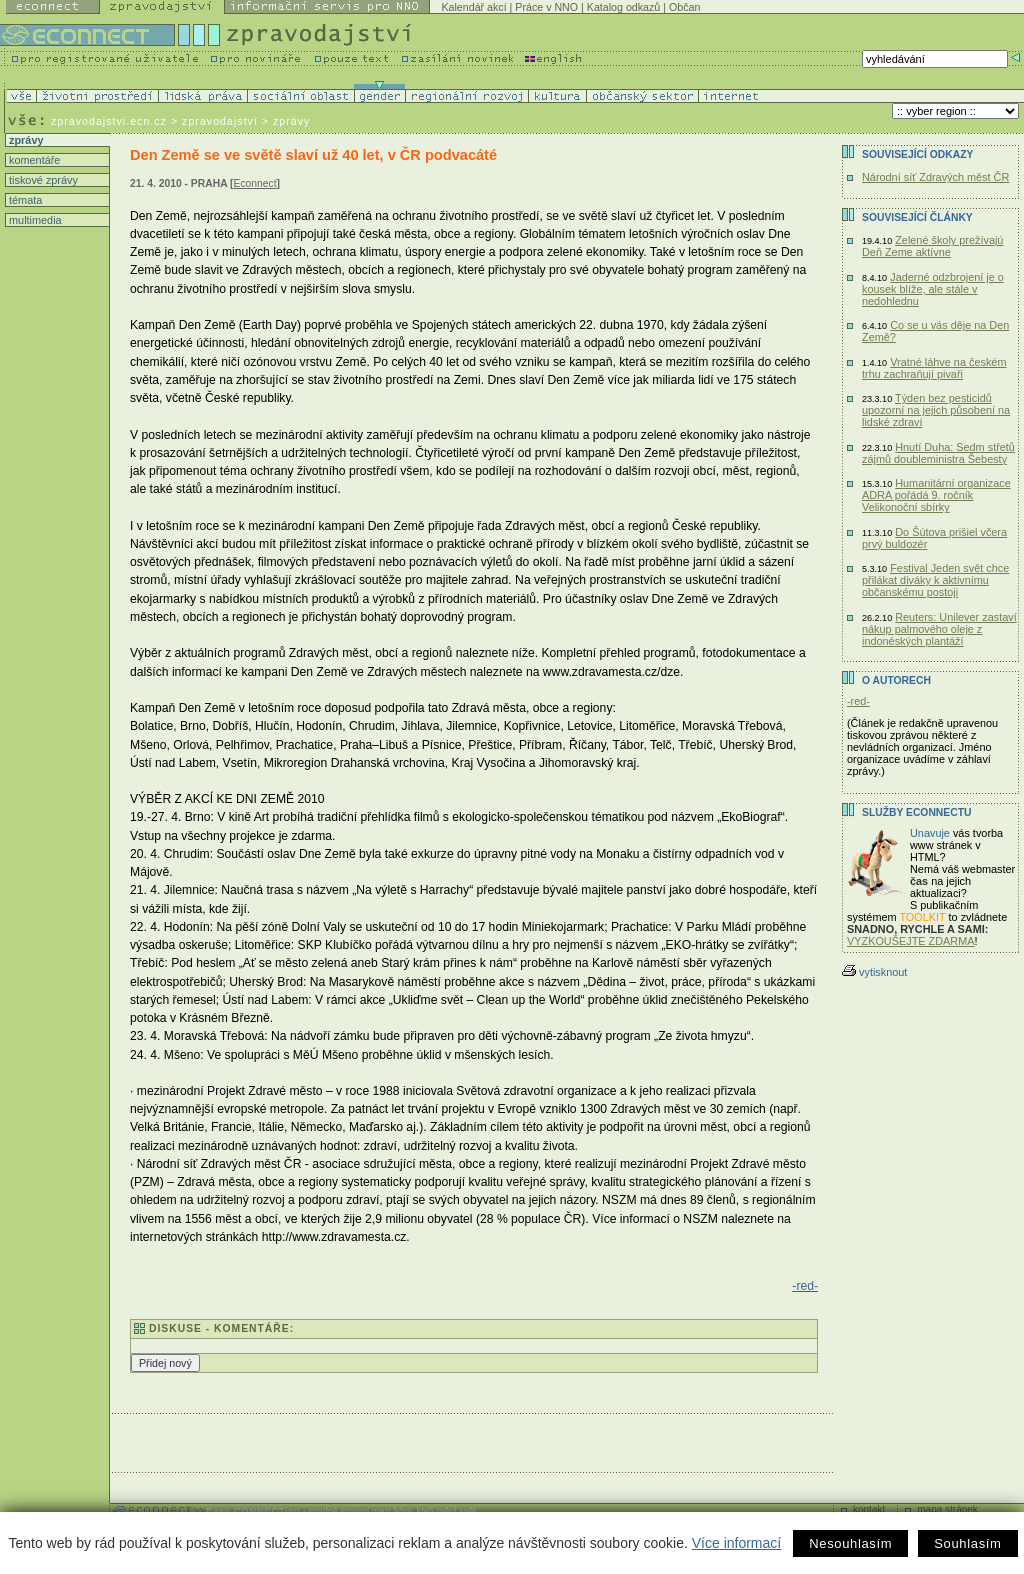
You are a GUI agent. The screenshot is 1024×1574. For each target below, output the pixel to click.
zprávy (24, 140)
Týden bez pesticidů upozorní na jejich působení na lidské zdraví (936, 410)
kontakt (869, 1509)
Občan (684, 7)
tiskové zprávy (42, 180)
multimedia (34, 220)
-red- (805, 1286)
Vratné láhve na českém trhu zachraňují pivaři (934, 368)
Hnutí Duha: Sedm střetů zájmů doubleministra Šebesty (938, 453)
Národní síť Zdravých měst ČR (935, 177)
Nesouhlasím (850, 1543)
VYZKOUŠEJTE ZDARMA (911, 941)
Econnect (255, 183)
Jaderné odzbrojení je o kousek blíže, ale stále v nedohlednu (933, 289)
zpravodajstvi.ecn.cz (109, 121)
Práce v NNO (546, 7)
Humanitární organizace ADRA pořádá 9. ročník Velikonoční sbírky (936, 495)
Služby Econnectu (916, 812)
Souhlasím (967, 1543)
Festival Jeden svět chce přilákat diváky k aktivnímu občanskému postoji (935, 580)
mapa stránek (947, 1509)
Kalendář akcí (473, 7)
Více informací (736, 1543)
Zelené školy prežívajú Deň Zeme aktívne (932, 246)
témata (24, 200)
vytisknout (874, 972)
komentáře (33, 160)
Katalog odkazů (623, 7)
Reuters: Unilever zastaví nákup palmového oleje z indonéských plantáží (939, 629)
